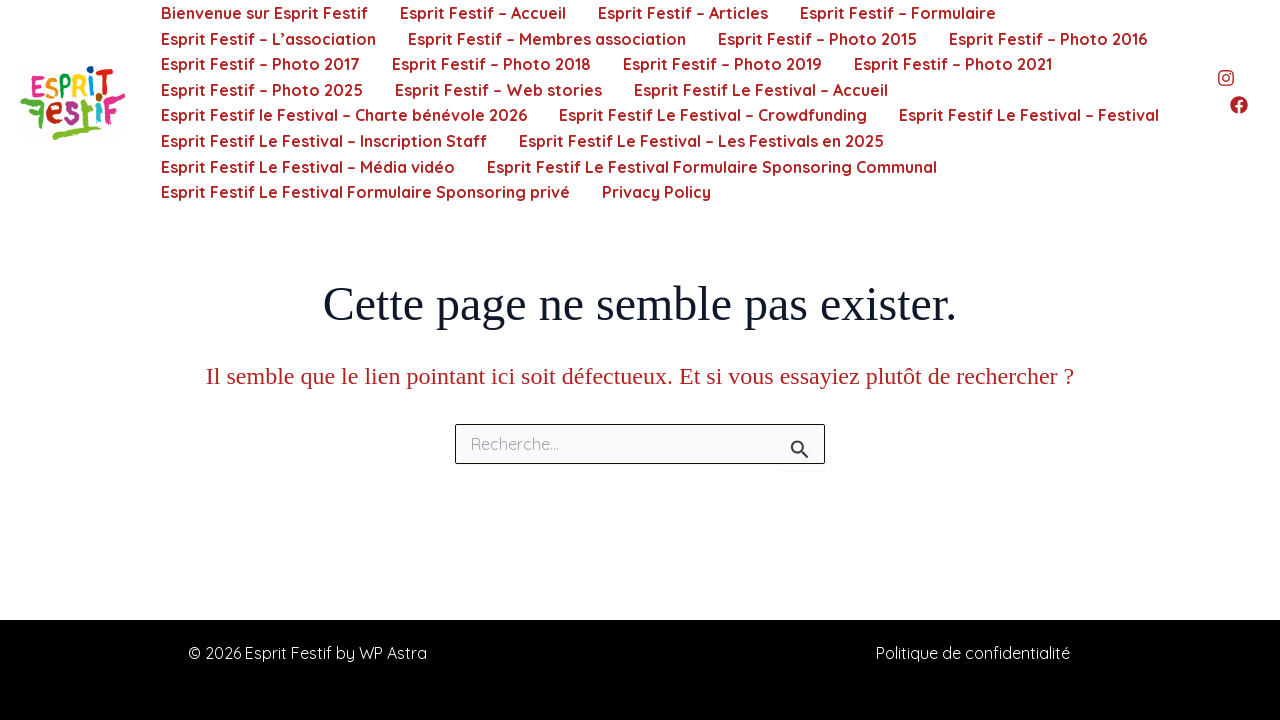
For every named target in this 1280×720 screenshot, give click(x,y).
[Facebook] (1239, 105)
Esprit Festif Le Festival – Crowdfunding (713, 115)
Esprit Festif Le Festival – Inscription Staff (324, 141)
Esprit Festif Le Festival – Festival (1029, 115)
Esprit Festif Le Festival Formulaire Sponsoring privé (365, 192)
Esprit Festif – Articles (683, 13)
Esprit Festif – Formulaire (898, 13)
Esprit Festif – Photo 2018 (491, 64)
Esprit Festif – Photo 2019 (722, 64)
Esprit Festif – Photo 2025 (262, 90)
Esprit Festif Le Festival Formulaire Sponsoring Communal (712, 167)
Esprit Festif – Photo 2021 (953, 64)
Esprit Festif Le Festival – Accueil (761, 90)
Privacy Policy (656, 192)
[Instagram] (1226, 78)
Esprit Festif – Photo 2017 (260, 64)
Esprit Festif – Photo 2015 (817, 39)
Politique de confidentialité (973, 653)
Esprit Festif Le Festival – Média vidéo (308, 167)
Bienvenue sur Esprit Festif (264, 13)
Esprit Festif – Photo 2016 (1048, 39)
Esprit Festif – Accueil (483, 13)
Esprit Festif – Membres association (547, 39)
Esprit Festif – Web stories (498, 90)
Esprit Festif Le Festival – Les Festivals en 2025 (701, 141)
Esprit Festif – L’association (268, 39)
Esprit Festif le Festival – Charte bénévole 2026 (344, 115)
